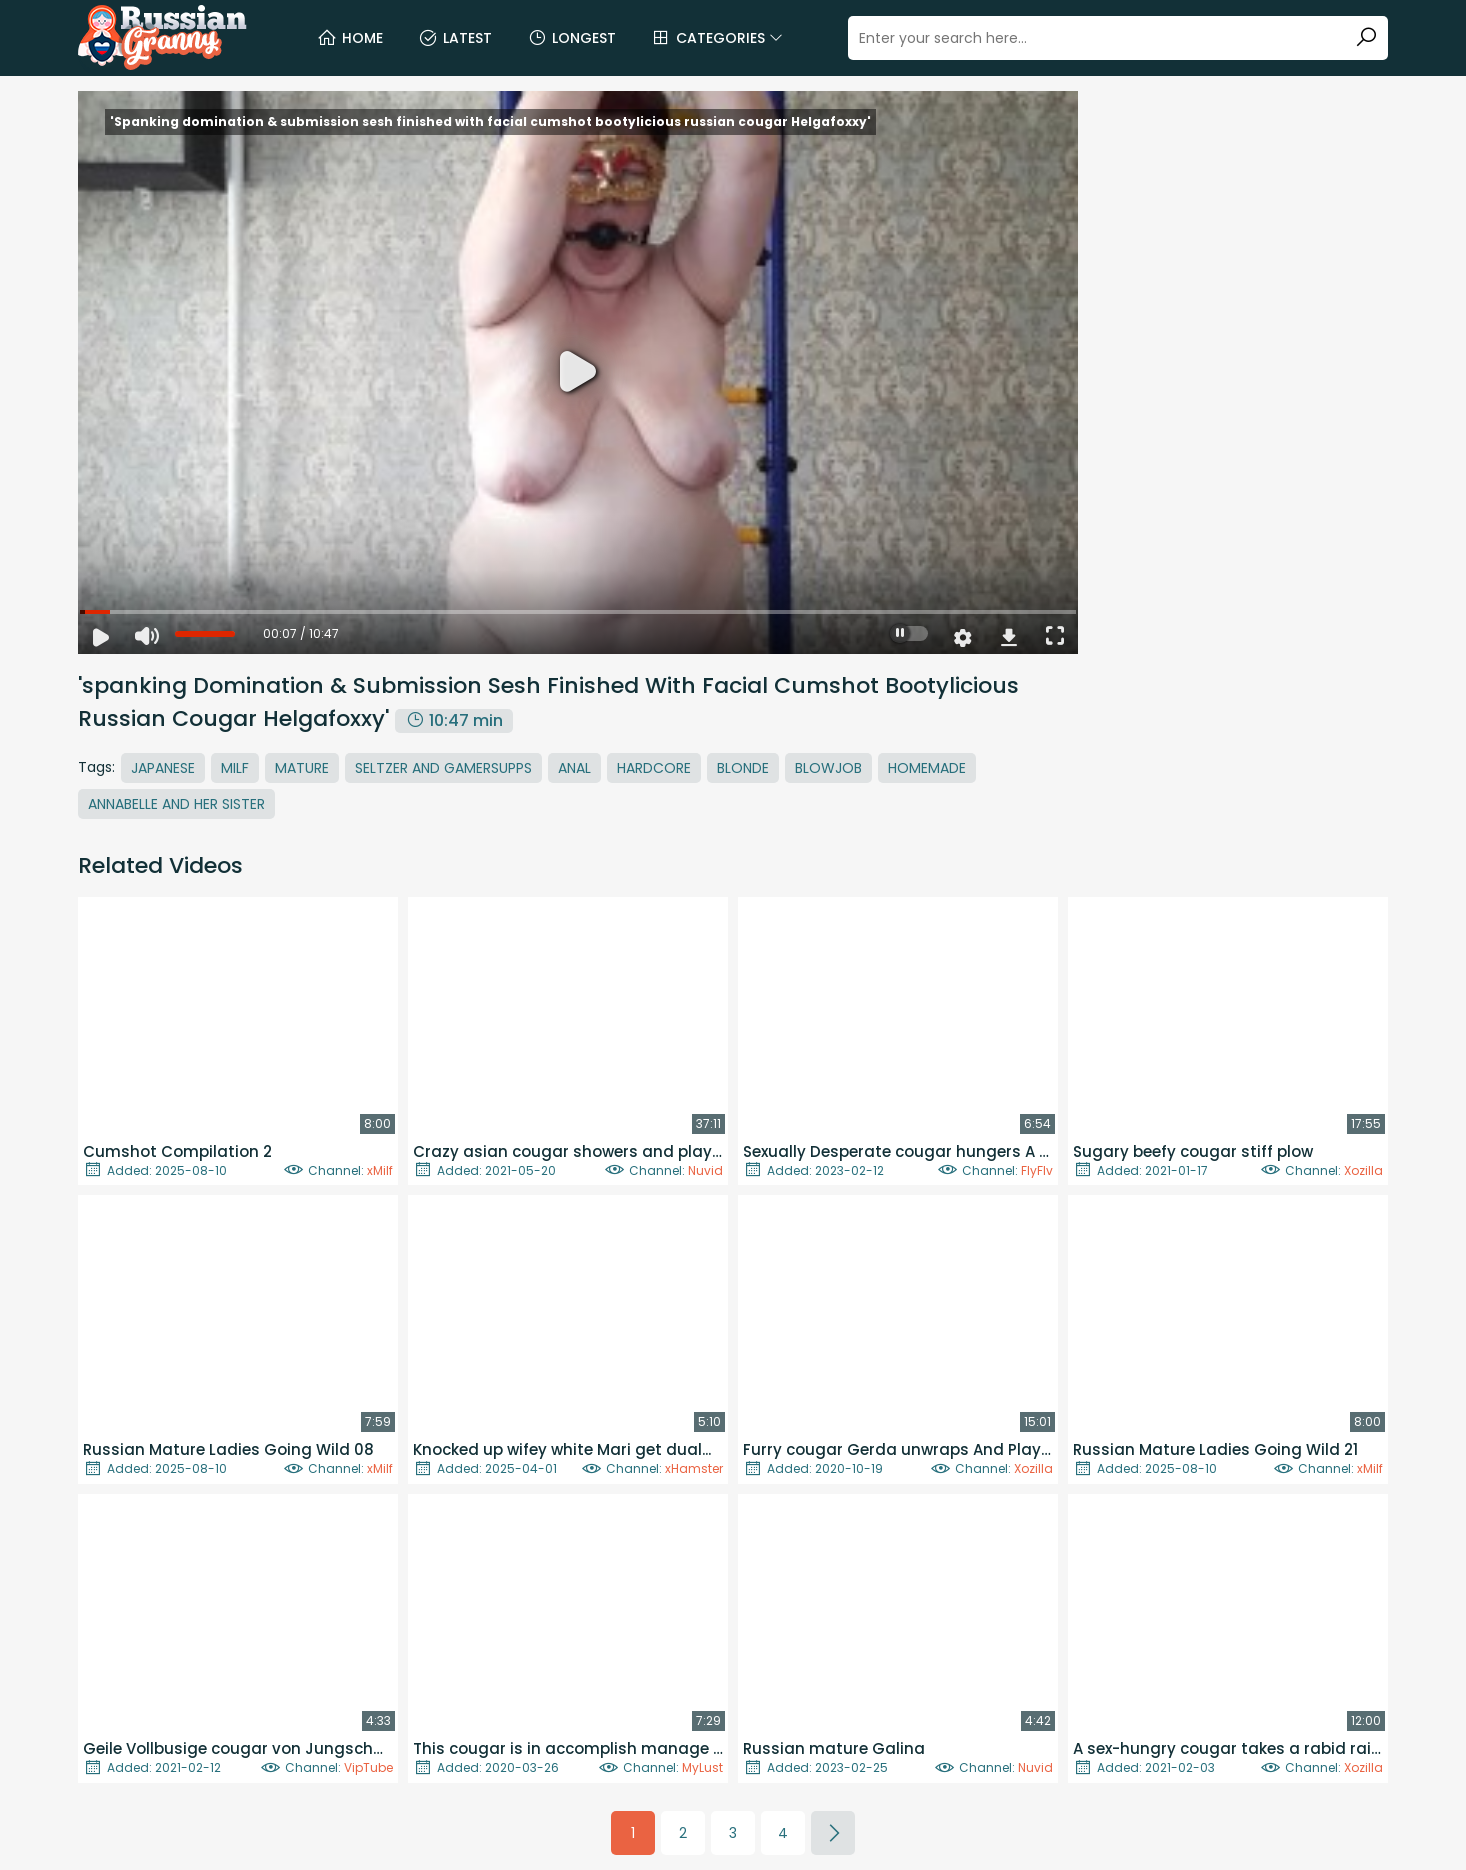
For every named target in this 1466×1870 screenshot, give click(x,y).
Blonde (743, 768)
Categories (717, 38)
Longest (571, 38)
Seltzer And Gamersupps (443, 768)
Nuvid (705, 1170)
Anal (574, 768)
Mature (302, 768)
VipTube (368, 1767)
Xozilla (1363, 1170)
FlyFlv (1037, 1170)
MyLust (702, 1767)
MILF (235, 768)
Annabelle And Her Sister (176, 804)
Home (350, 38)
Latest (455, 38)
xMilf (380, 1170)
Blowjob (828, 768)
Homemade (927, 768)
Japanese (163, 768)
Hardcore (654, 768)
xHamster (694, 1468)
